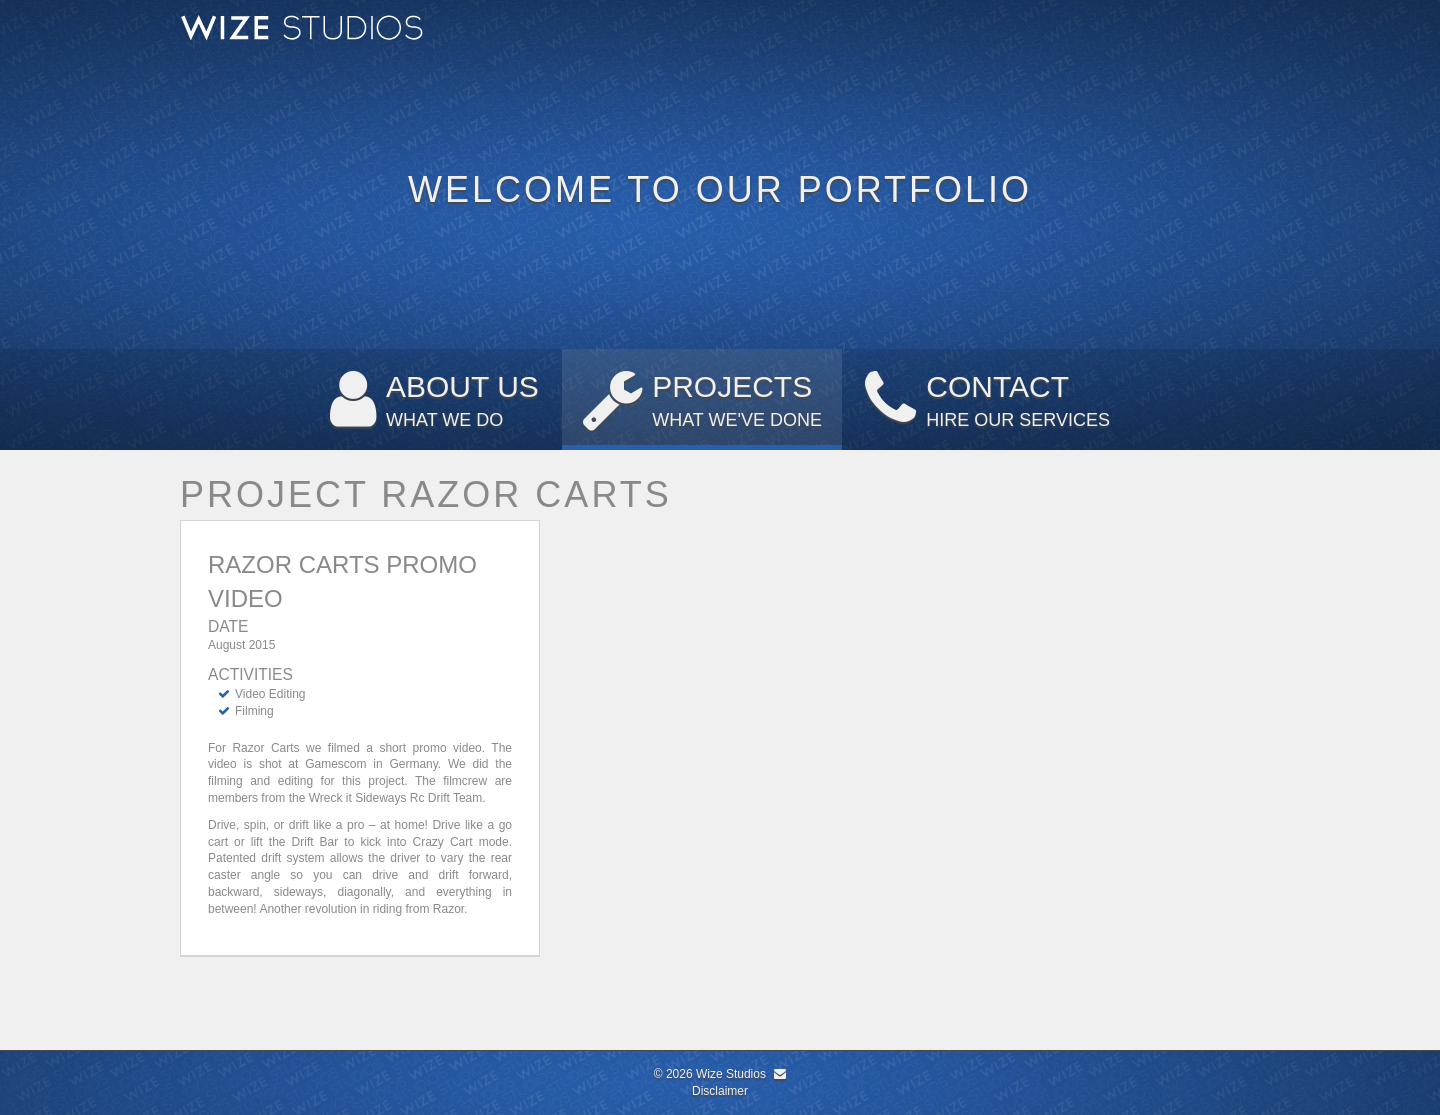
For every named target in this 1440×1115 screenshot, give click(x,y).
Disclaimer (720, 1091)
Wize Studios (731, 1074)
